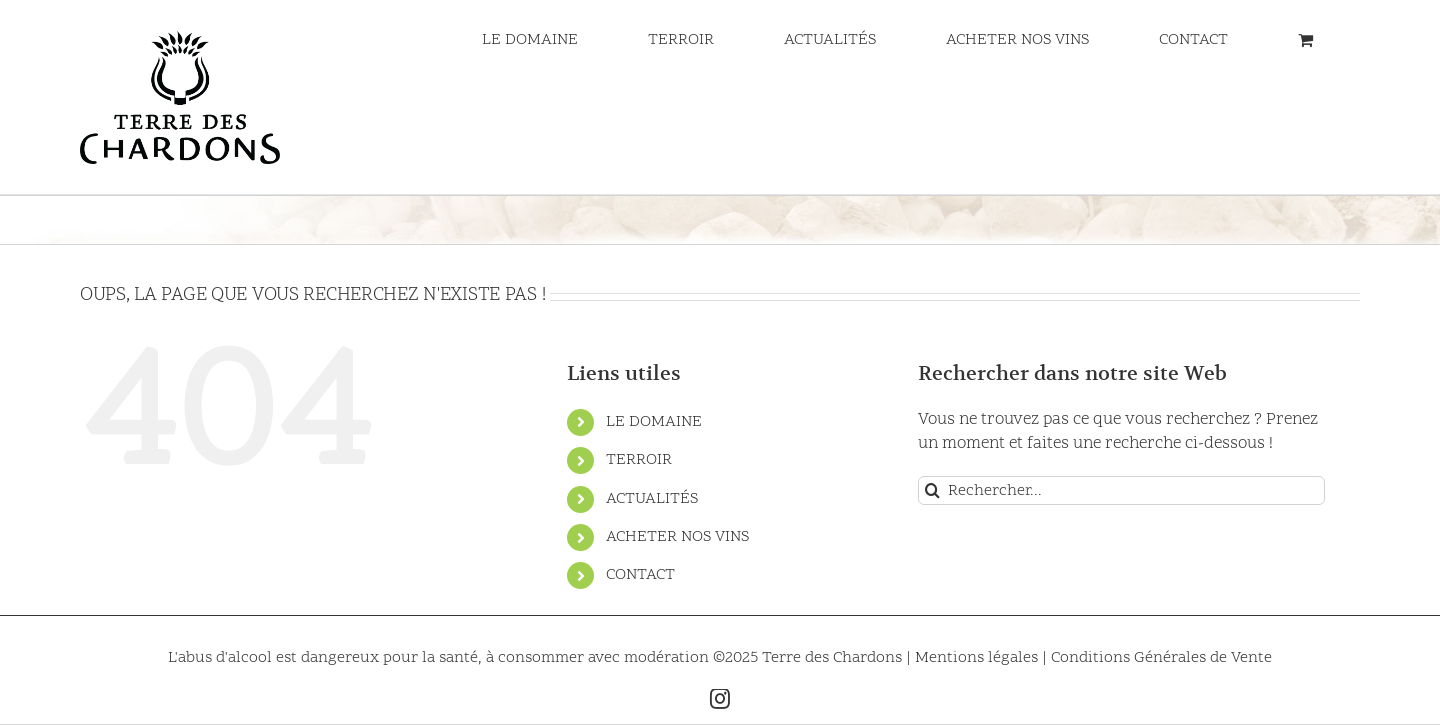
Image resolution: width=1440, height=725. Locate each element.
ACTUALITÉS (652, 499)
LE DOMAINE (654, 422)
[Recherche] (932, 490)
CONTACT (640, 575)
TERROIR (639, 460)
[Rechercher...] (1121, 490)
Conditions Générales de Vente (1161, 658)
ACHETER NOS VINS (677, 537)
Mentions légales (978, 658)
